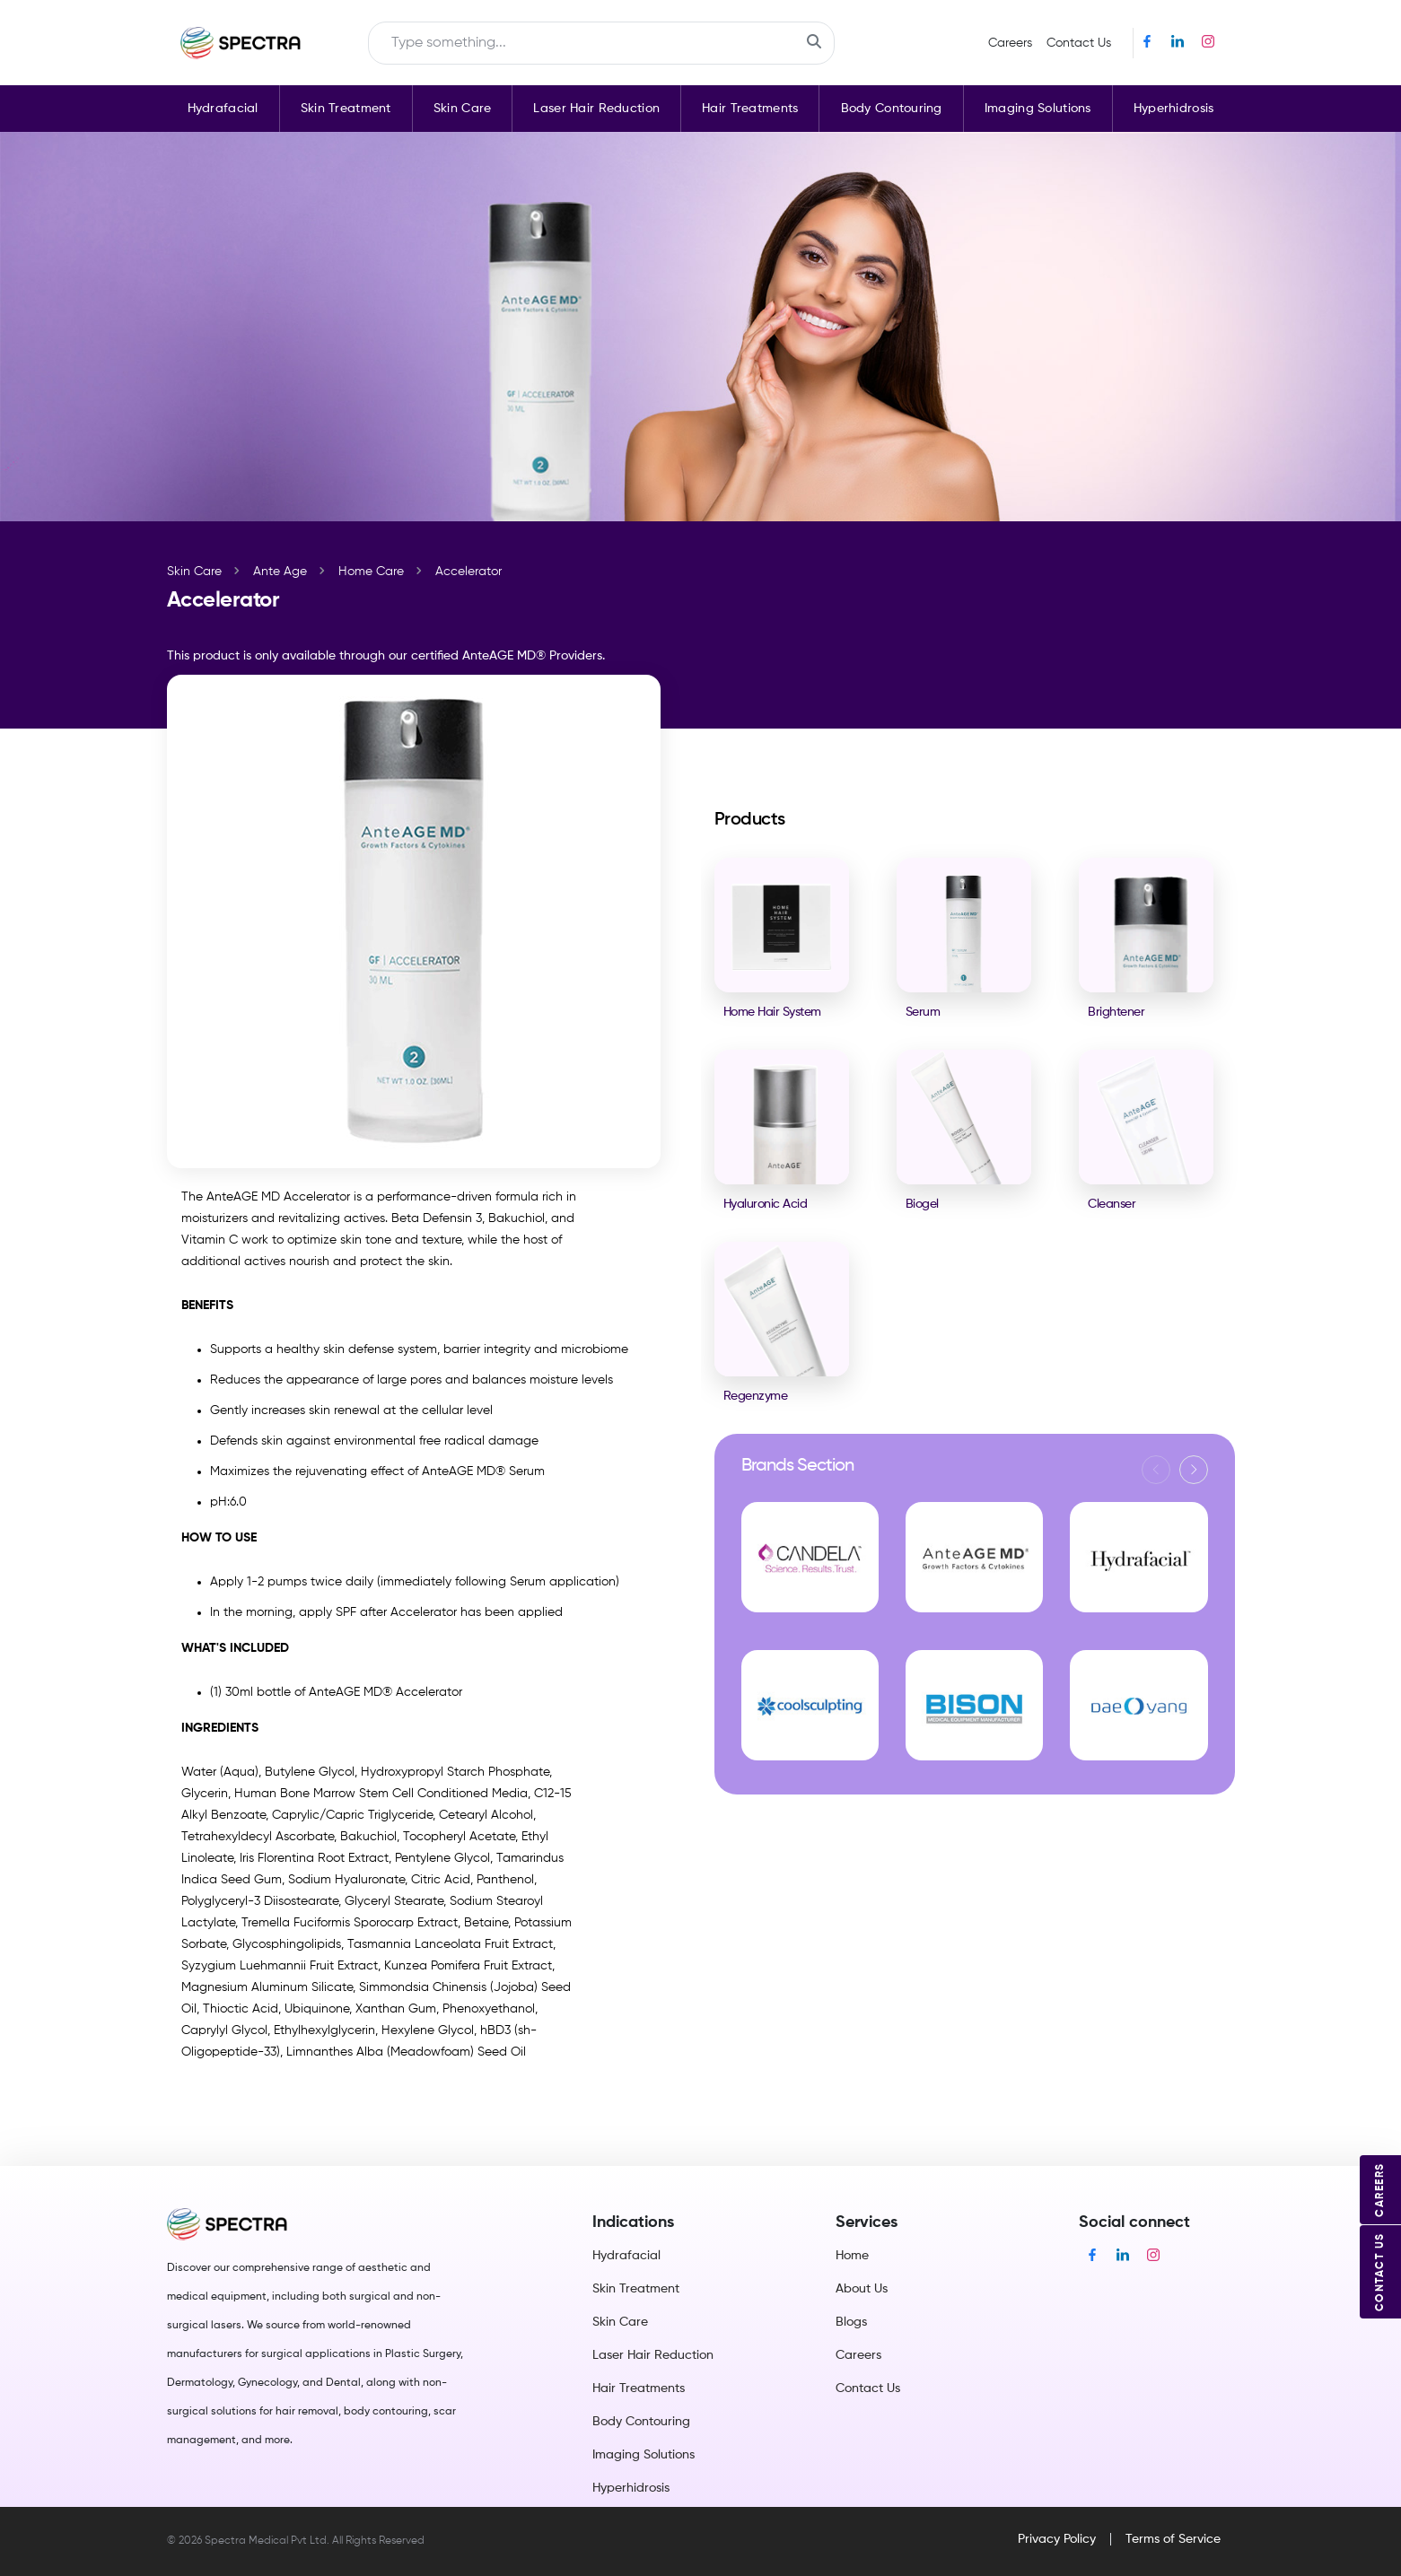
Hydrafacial (223, 108)
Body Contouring (891, 108)
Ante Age (280, 571)
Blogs (851, 2322)
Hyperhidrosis (1174, 108)
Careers (1010, 43)
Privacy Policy (1057, 2539)
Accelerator (468, 571)
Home (852, 2255)
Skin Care (462, 108)
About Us (862, 2289)
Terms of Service (1173, 2539)
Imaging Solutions (1038, 108)
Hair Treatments (750, 108)
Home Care (371, 571)
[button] (1193, 1469)
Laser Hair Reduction (596, 108)
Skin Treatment (346, 108)
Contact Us (1078, 43)
